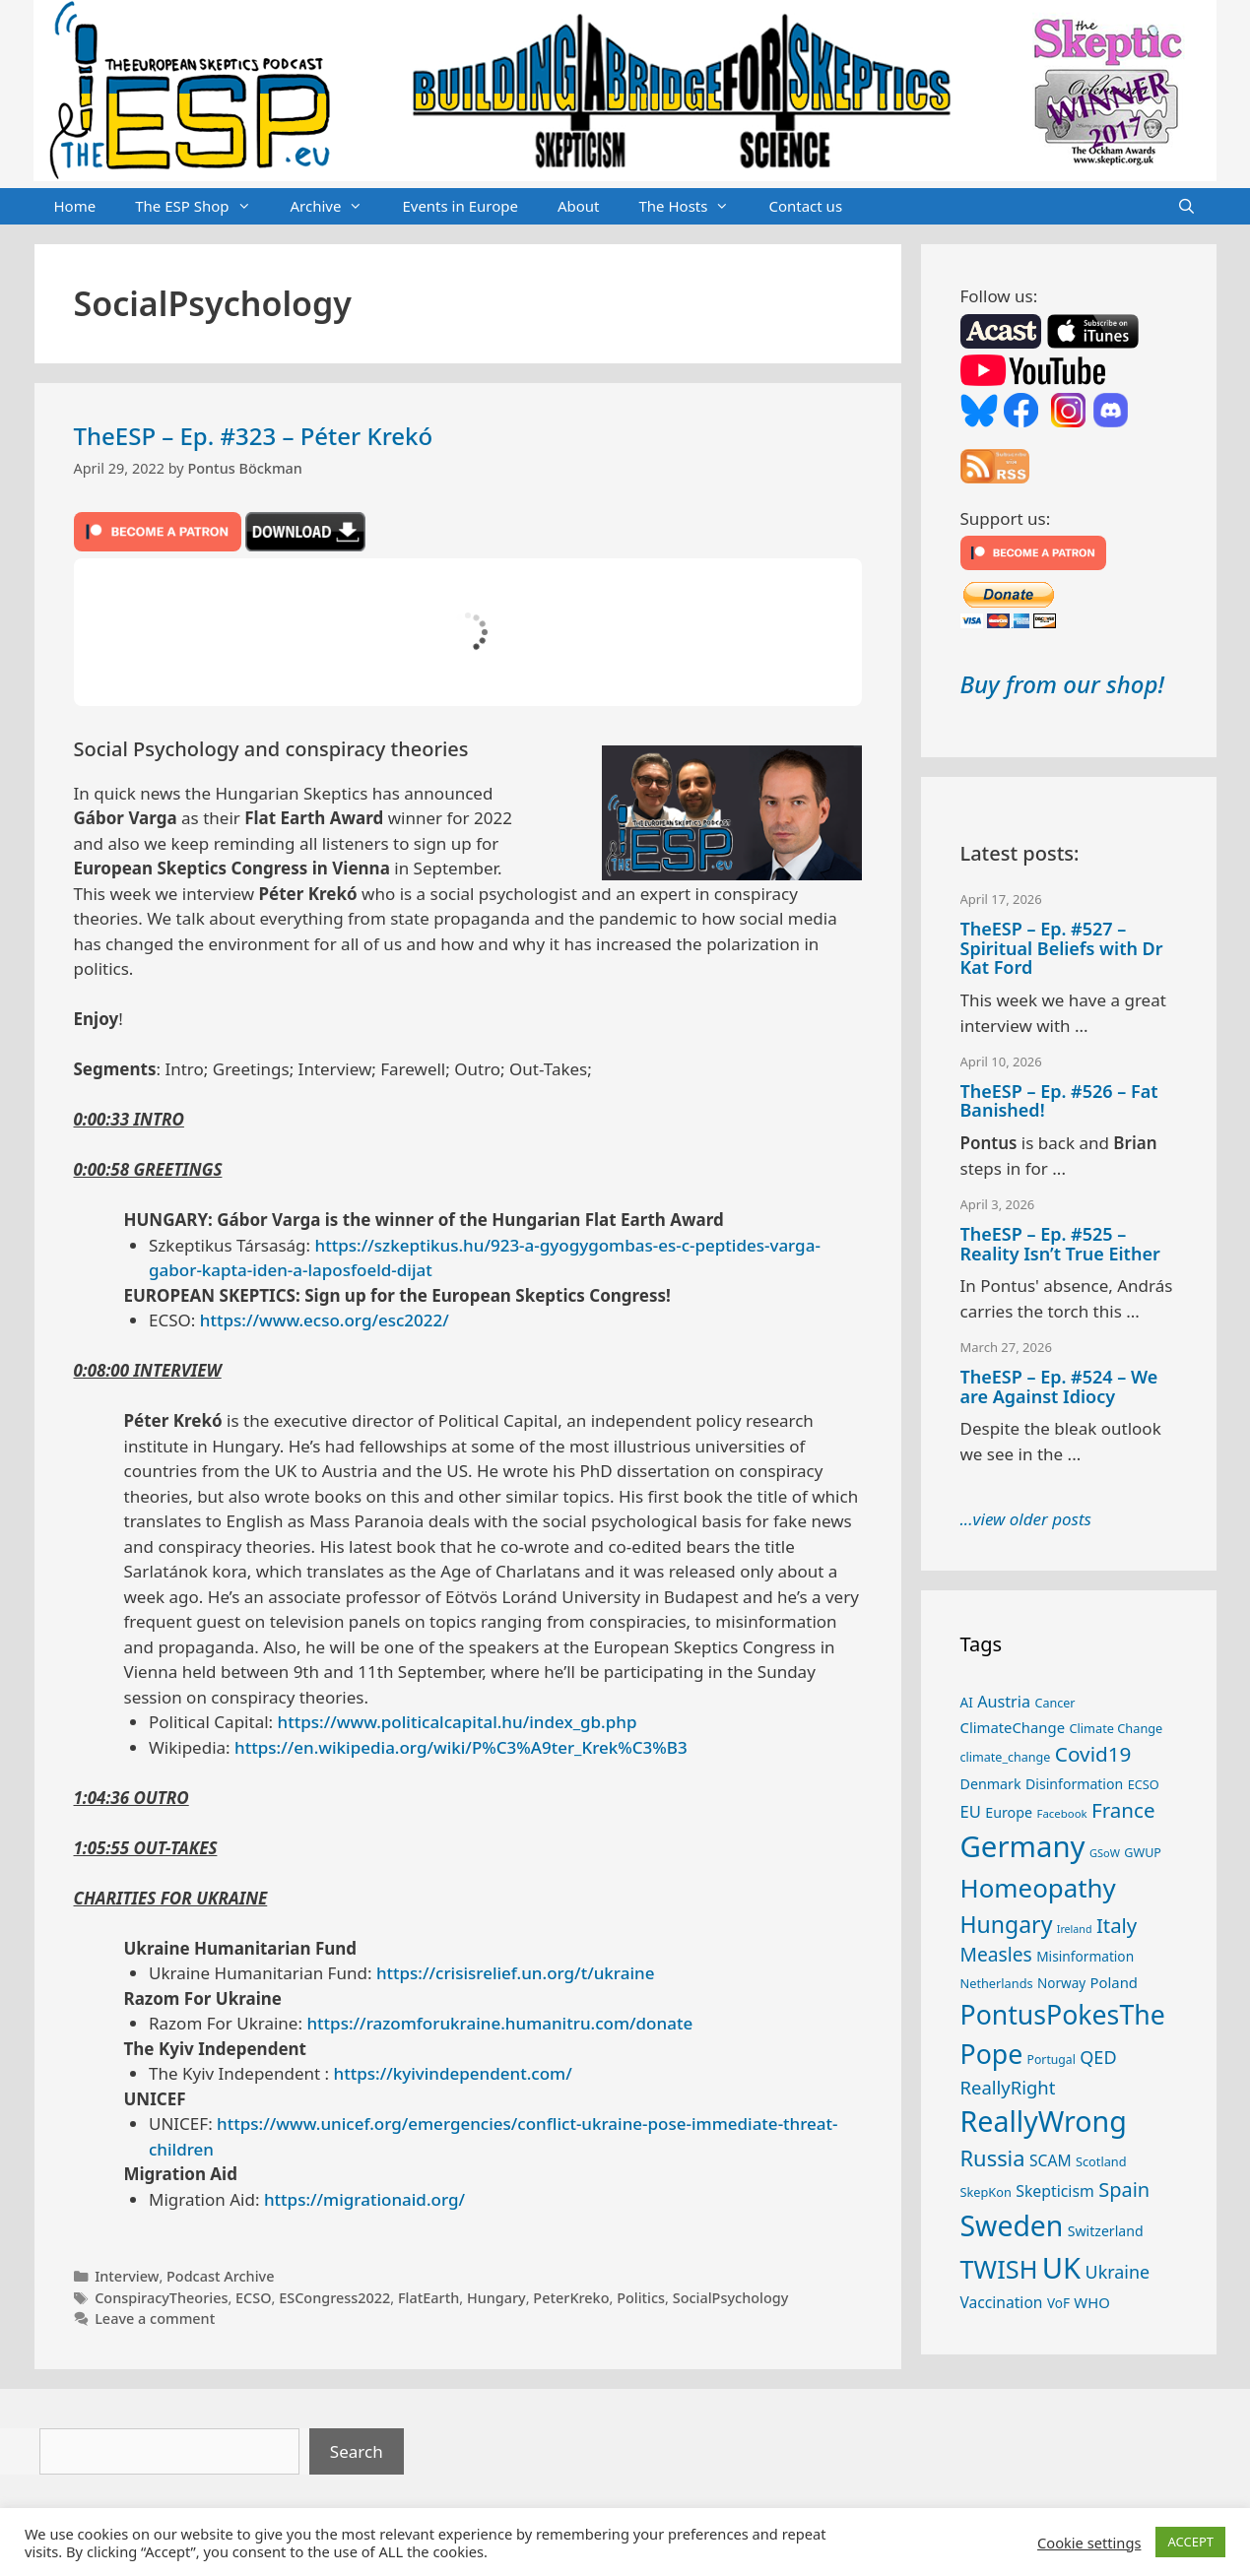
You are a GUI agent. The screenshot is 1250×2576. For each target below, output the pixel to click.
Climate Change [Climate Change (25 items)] (1115, 1728)
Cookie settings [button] (1089, 2542)
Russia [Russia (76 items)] (992, 2158)
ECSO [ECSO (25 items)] (1143, 1784)
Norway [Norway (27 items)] (1061, 1983)
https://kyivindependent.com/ (453, 2073)
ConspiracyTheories (161, 2297)
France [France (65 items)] (1122, 1810)
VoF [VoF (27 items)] (1058, 2303)
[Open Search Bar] (1186, 206)
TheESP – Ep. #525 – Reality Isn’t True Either (1060, 1243)
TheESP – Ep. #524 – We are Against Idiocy (1059, 1386)
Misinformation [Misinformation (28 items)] (1085, 1956)
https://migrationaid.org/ (364, 2199)
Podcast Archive (220, 2276)
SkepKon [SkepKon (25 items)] (986, 2192)
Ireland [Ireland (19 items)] (1074, 1929)
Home (75, 206)
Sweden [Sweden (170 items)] (1012, 2225)
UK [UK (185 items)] (1061, 2267)
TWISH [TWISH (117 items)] (999, 2269)
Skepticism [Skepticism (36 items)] (1055, 2191)
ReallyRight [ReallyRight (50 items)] (1008, 2087)
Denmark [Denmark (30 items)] (990, 1783)
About (579, 206)
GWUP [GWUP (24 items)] (1142, 1852)
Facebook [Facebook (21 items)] (1061, 1813)
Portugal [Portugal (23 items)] (1051, 2059)
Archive (337, 206)
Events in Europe (460, 206)
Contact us (805, 206)
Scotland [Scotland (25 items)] (1101, 2161)
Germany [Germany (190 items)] (1023, 1846)
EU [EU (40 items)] (970, 1811)
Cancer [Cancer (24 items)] (1054, 1703)
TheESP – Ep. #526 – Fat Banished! (1059, 1101)
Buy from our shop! (1062, 684)
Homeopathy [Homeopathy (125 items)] (1038, 1887)
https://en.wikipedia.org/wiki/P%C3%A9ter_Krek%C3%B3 (461, 1747)
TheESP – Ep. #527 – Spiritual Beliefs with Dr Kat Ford (1061, 948)
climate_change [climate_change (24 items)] (1005, 1757)
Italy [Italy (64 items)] (1116, 1925)
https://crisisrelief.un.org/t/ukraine (515, 1973)
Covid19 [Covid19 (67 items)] (1093, 1754)
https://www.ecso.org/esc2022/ (324, 1320)
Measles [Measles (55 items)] (996, 1954)
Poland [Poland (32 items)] (1114, 1982)
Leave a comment (155, 2318)
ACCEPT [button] (1190, 2541)
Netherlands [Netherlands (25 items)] (996, 1983)
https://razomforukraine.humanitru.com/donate (499, 2023)
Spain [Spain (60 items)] (1124, 2189)
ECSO (253, 2297)
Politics (641, 2297)
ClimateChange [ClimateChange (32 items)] (1013, 1727)
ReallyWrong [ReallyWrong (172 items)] (1043, 2120)
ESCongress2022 (334, 2297)
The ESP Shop (202, 206)
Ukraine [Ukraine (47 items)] (1118, 2272)
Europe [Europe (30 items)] (1008, 1812)
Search (356, 2451)
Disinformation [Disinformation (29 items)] (1074, 1783)
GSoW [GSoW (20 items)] (1104, 1852)
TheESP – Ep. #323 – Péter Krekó (253, 435)
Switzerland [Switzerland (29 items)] (1106, 2231)
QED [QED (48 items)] (1098, 2057)
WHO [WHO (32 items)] (1091, 2302)
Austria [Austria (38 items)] (1003, 1701)
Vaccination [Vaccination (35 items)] (1001, 2302)
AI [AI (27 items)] (966, 1702)
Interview (127, 2276)
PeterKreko (571, 2297)
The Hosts (694, 206)
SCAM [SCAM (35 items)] (1050, 2160)
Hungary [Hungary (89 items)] (1006, 1924)
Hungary (496, 2297)
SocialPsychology (731, 2297)
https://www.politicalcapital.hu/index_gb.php (457, 1721)
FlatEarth (428, 2297)
